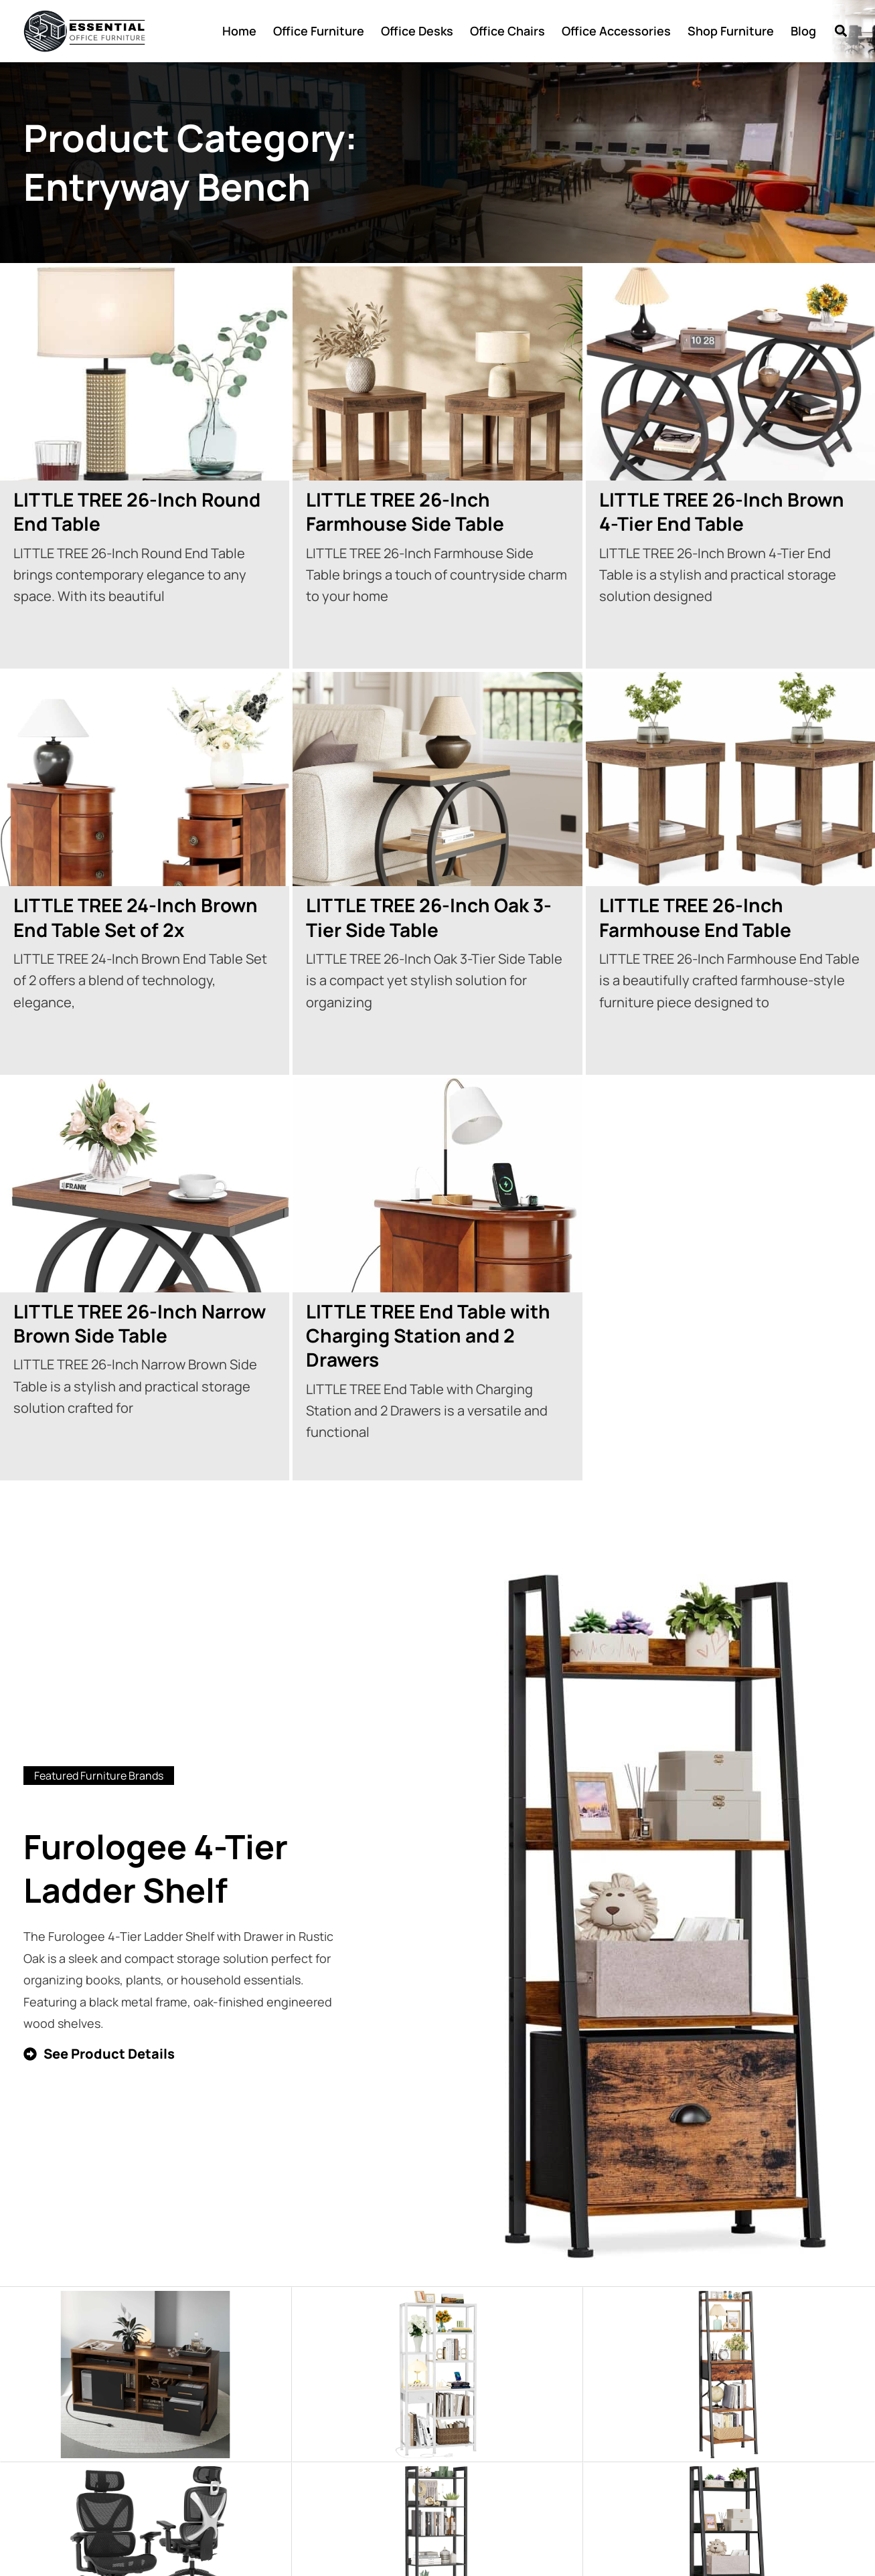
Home (239, 31)
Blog (803, 31)
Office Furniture (318, 31)
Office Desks (417, 31)
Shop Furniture (731, 31)
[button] (840, 31)
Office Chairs (507, 31)
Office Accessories (616, 31)
